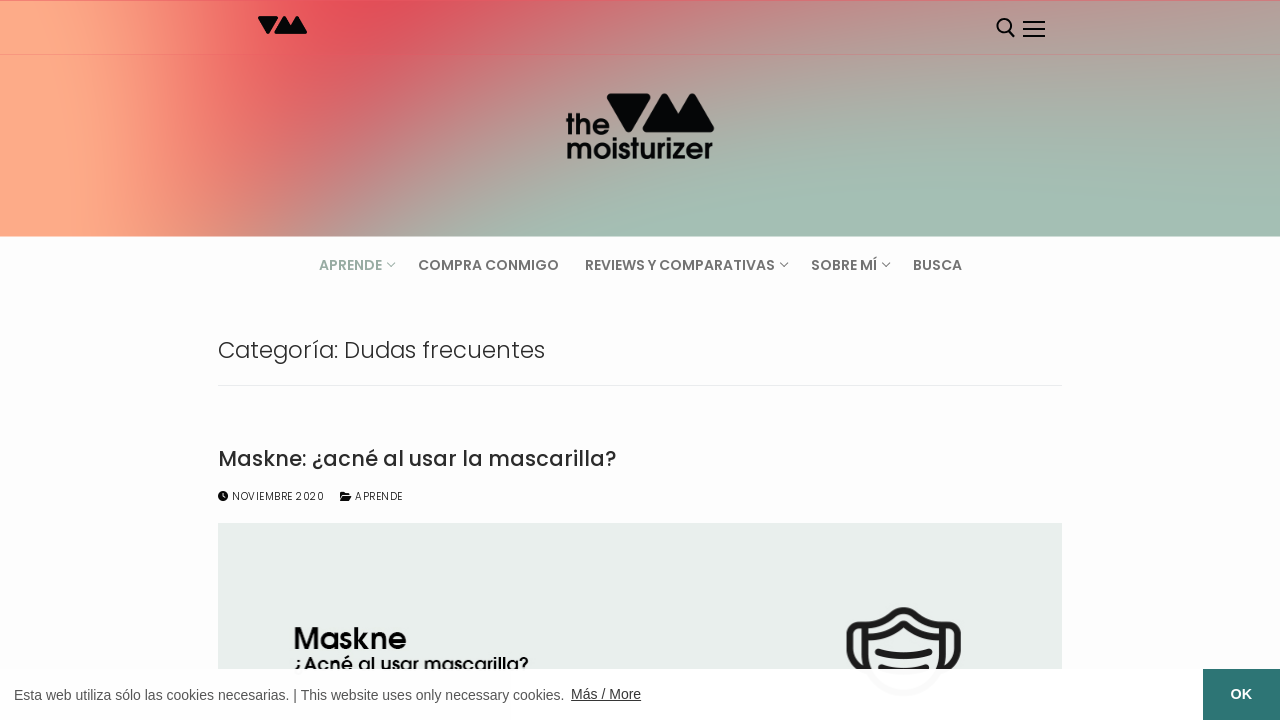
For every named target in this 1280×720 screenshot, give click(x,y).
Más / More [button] (606, 694)
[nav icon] (1033, 29)
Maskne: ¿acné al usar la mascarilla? (417, 459)
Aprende (371, 496)
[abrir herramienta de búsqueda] (1006, 28)
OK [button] (1242, 694)
